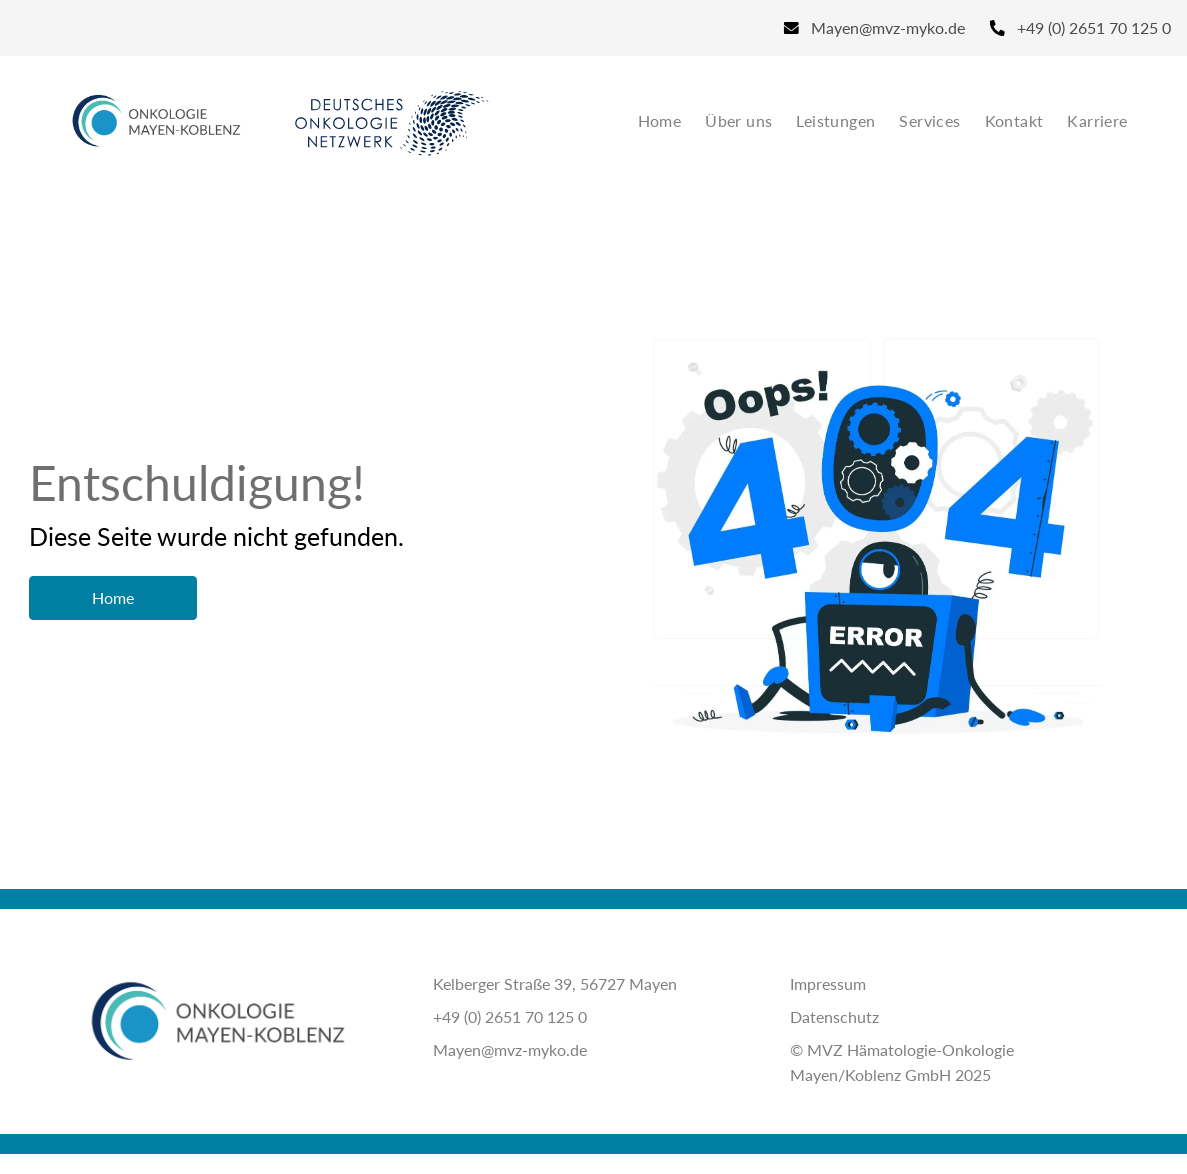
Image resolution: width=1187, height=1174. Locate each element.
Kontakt (1014, 120)
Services (929, 120)
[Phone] (1074, 28)
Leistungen (835, 120)
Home (660, 120)
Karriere (1097, 120)
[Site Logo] (156, 121)
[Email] (874, 28)
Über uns (738, 120)
